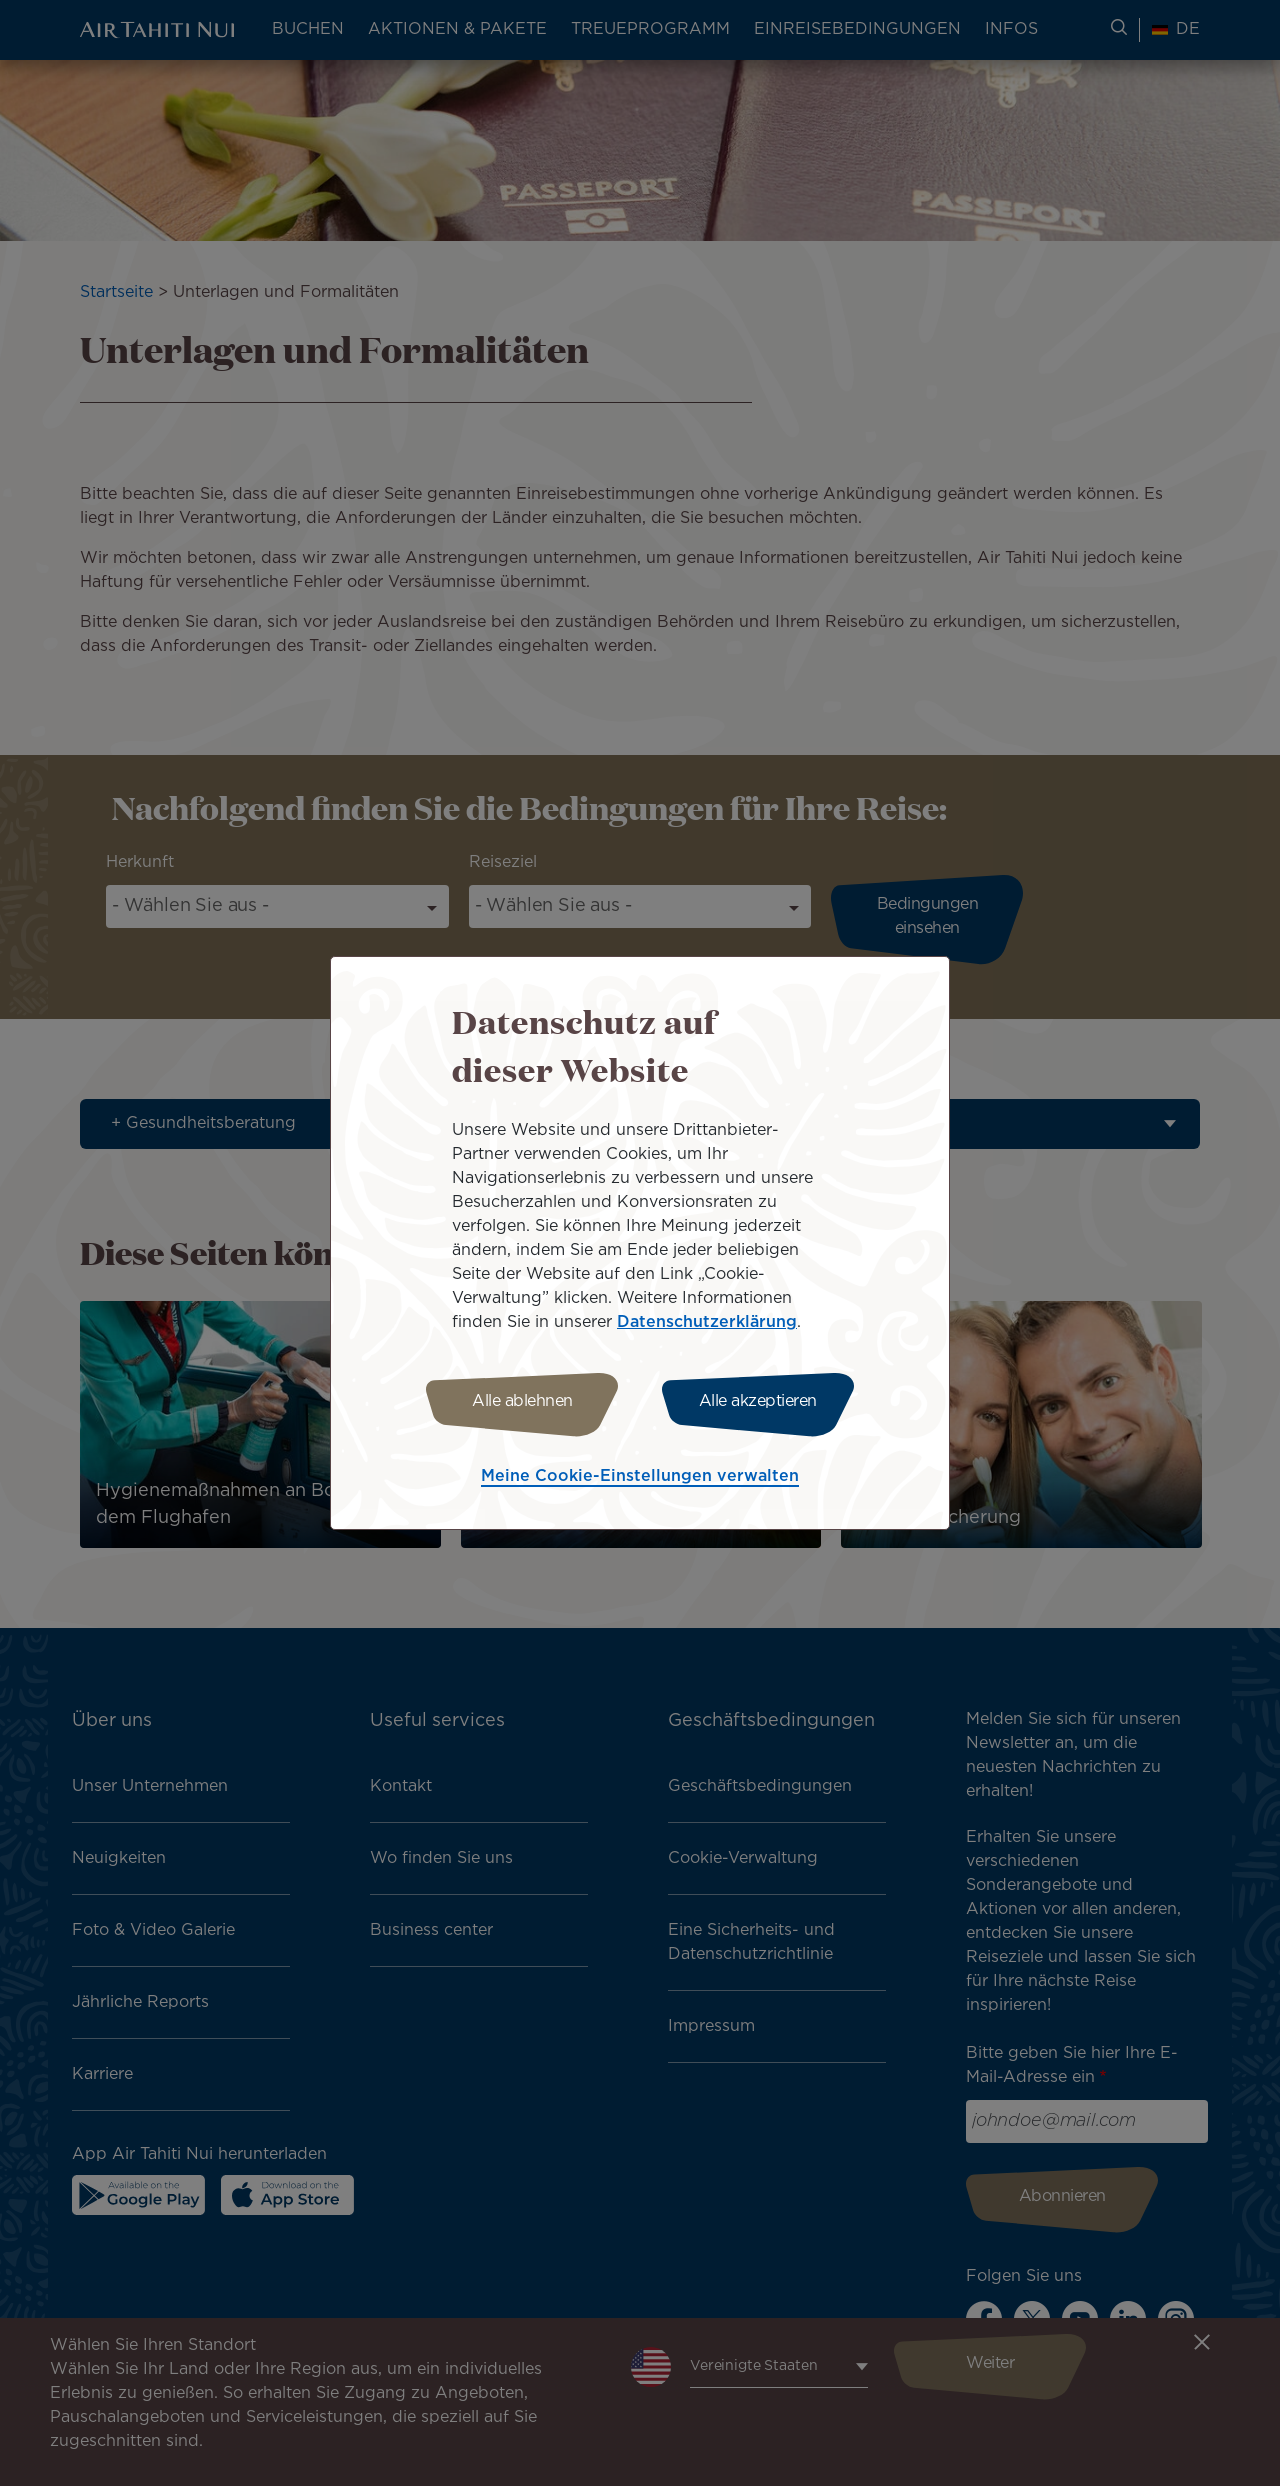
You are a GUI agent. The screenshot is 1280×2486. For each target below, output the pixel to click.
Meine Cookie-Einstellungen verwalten (640, 1476)
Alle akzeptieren (758, 1401)
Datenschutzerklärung (707, 1322)
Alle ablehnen (522, 1401)
